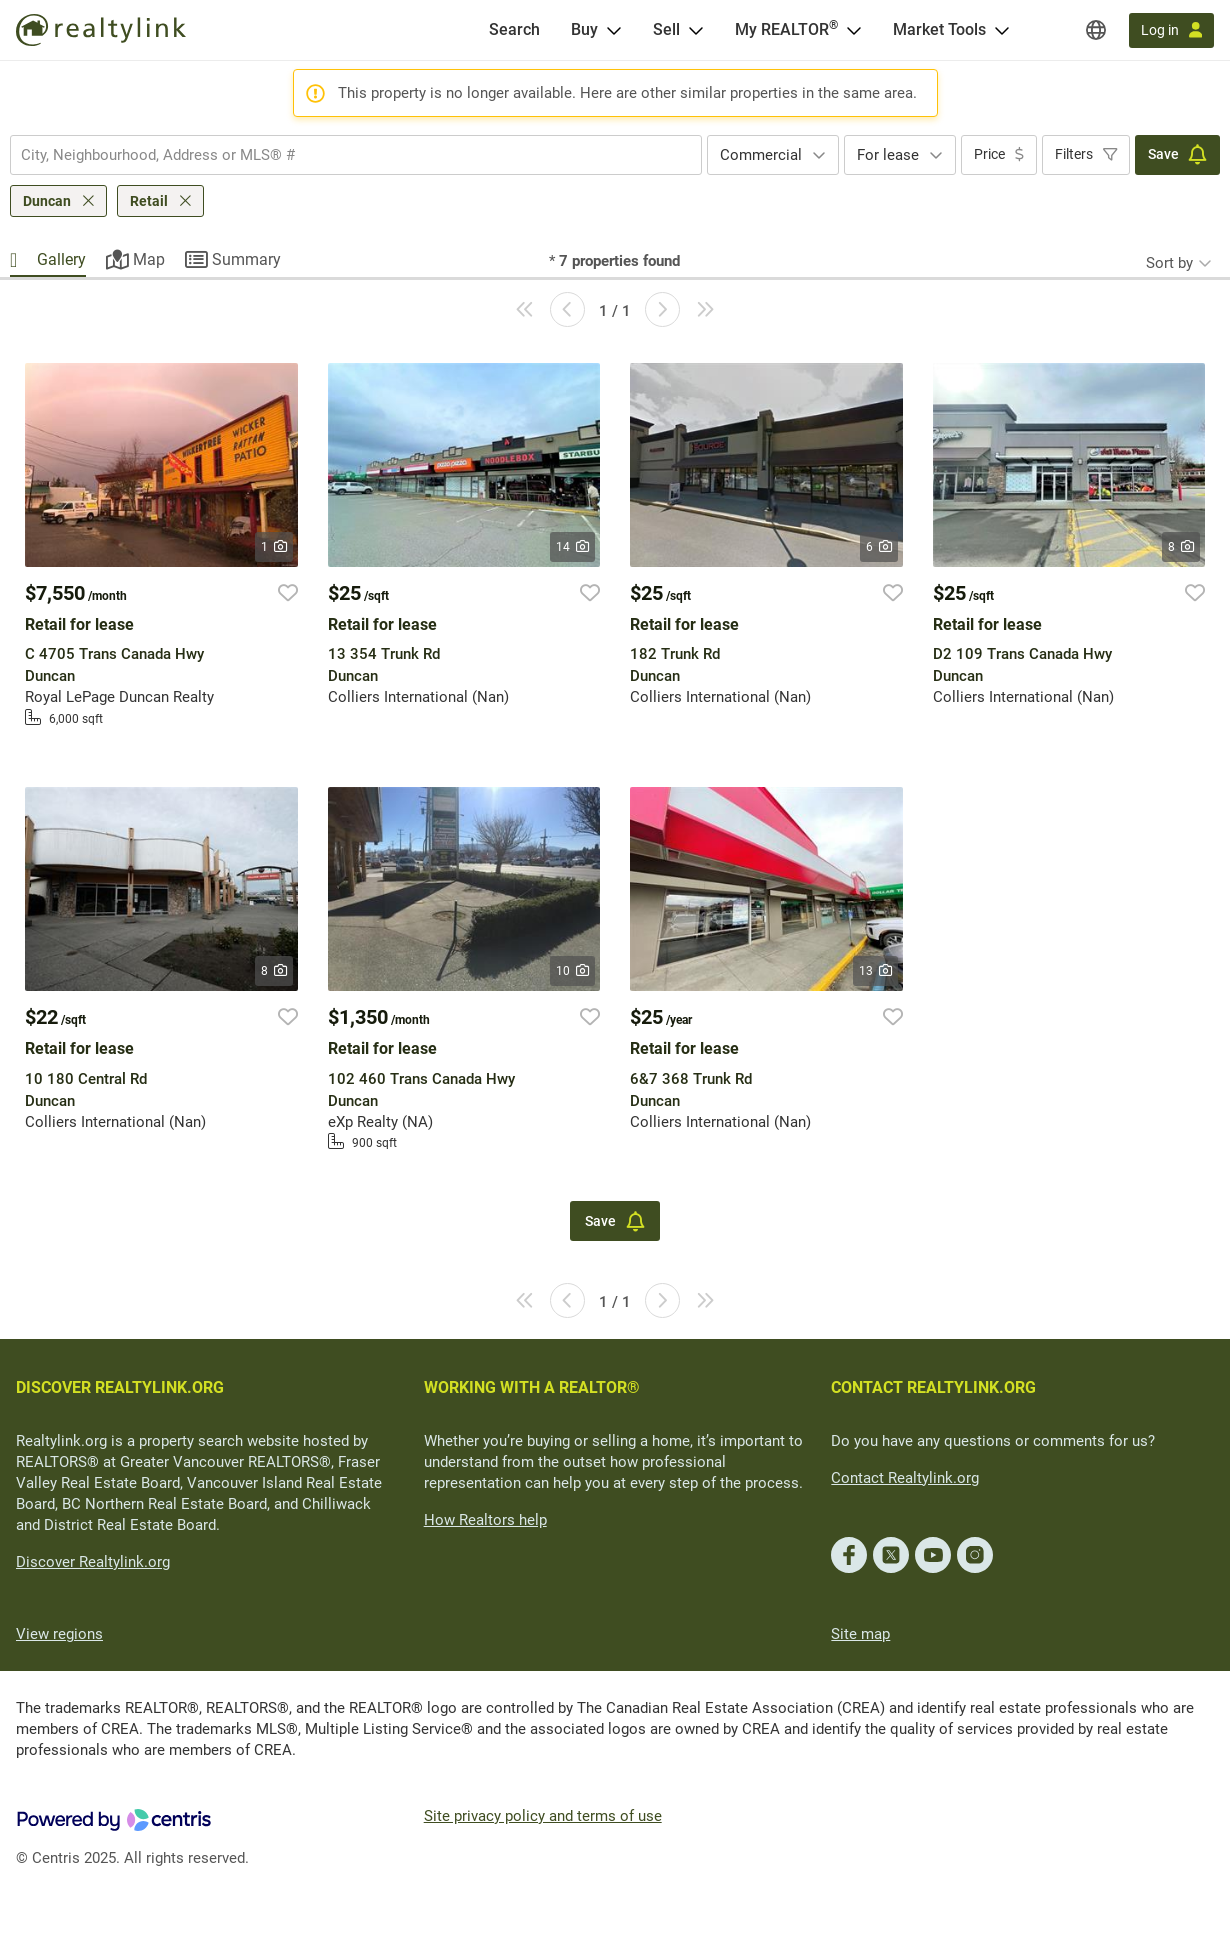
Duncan (47, 201)
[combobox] (356, 155)
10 (572, 971)
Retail (149, 201)
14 (572, 547)
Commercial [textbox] (761, 155)
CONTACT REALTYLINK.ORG (933, 1387)
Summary (246, 259)
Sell (666, 29)
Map (149, 259)
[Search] (514, 30)
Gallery (61, 259)
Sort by (1169, 263)
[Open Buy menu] (614, 30)
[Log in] (1171, 30)
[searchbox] (343, 155)
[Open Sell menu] (696, 30)
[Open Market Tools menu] (1002, 30)
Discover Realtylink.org (93, 1562)
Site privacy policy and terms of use (543, 1816)
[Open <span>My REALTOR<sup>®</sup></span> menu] (854, 30)
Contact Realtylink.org (905, 1478)
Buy (584, 29)
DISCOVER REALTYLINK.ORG (120, 1387)
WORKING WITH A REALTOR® (532, 1387)
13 (875, 971)
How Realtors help (485, 1520)
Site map (860, 1634)
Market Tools (939, 29)
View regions (59, 1634)
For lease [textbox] (888, 155)
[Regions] (1096, 30)
